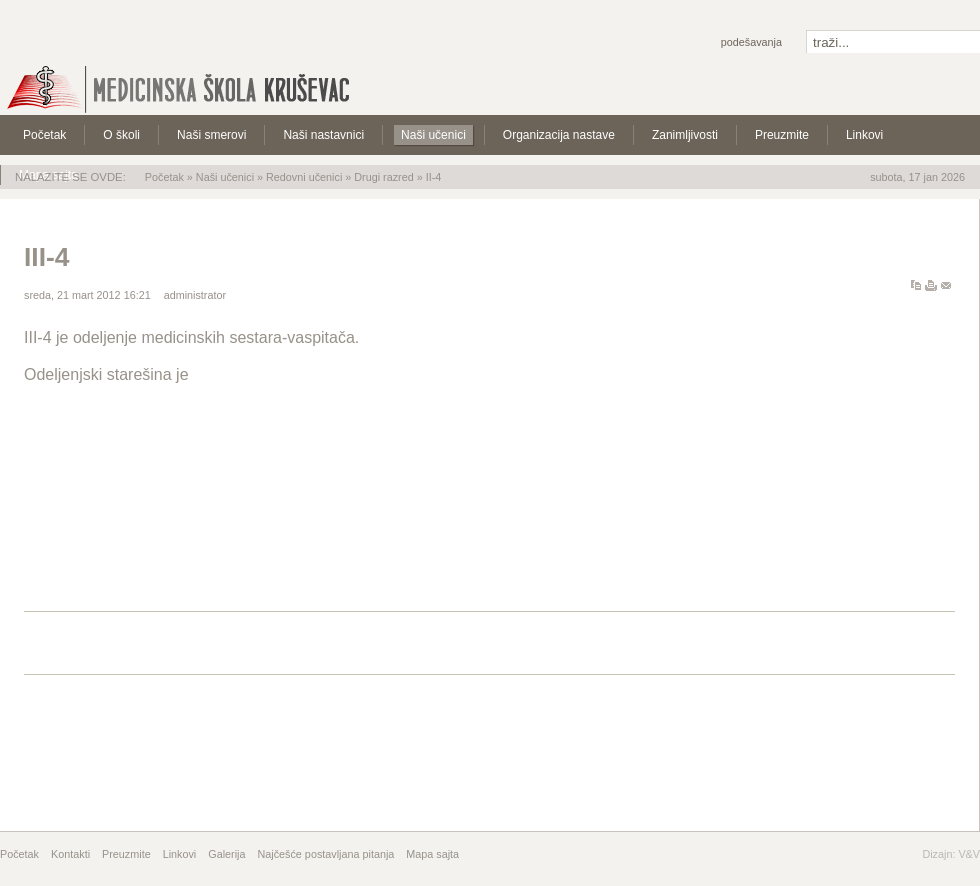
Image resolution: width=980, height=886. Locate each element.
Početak (164, 177)
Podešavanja (751, 42)
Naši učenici (225, 177)
